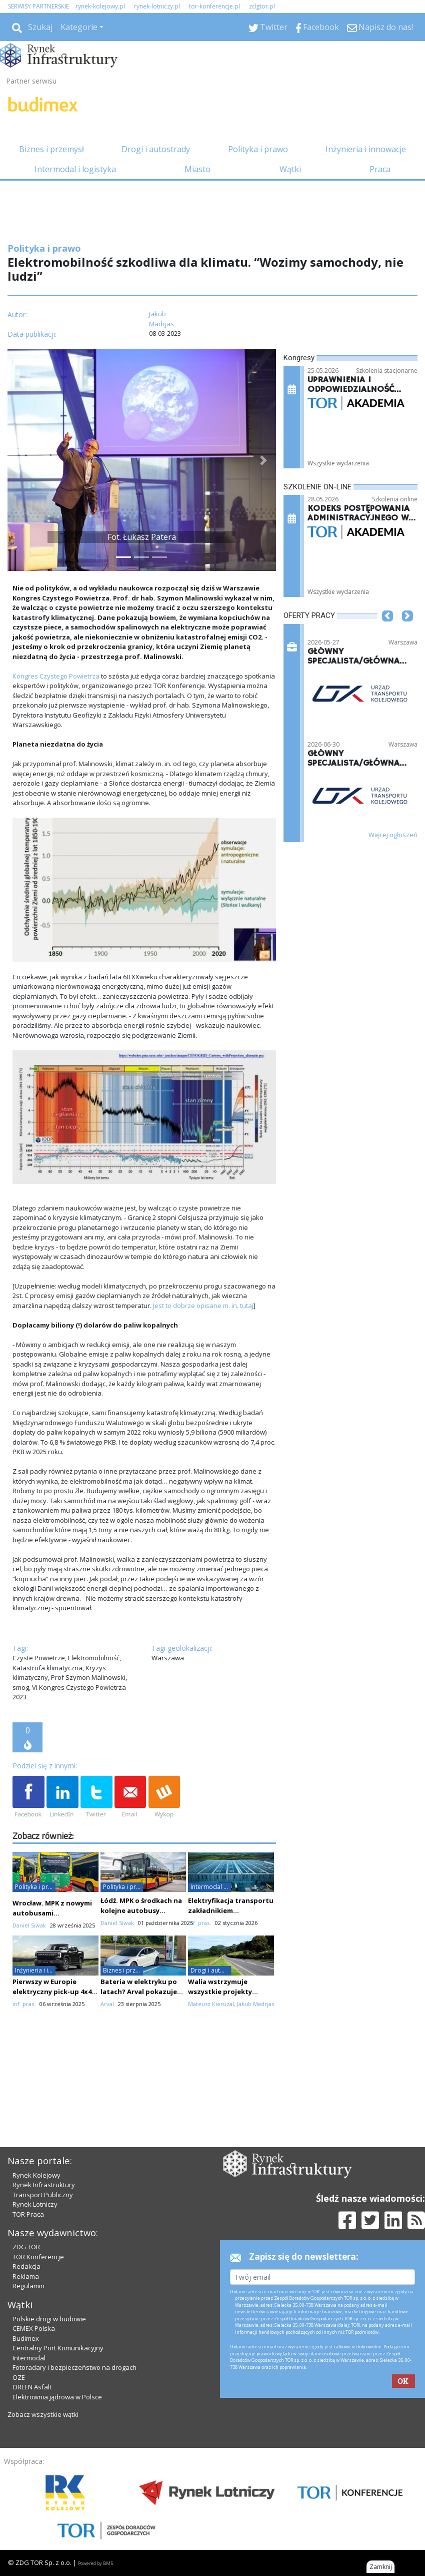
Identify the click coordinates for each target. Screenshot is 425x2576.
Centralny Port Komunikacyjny (58, 2347)
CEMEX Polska (33, 2328)
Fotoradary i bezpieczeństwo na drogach (74, 2367)
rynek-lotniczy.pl (157, 6)
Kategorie (79, 27)
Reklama (25, 2276)
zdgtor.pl (262, 6)
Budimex (25, 2338)
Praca (380, 169)
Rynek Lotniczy (35, 2204)
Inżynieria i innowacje (366, 149)
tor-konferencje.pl (214, 6)
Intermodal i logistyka (75, 169)
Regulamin (28, 2285)
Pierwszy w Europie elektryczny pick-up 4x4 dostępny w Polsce (52, 1991)
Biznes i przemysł (51, 149)
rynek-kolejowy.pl (100, 6)
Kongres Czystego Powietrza (56, 676)
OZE (18, 2377)
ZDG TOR (26, 2246)
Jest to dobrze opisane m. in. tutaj (203, 1305)
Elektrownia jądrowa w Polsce (57, 2396)
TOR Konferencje (38, 2256)
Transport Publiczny (42, 2194)
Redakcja (26, 2266)
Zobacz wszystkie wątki (43, 2414)
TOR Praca (28, 2214)
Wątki (290, 169)
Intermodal (29, 2357)
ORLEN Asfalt (32, 2386)
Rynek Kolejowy (36, 2175)
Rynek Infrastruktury (43, 2184)
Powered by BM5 (95, 2563)
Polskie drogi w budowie (49, 2318)
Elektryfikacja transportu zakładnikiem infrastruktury (231, 1910)
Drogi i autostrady (156, 149)
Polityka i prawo (258, 149)
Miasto (197, 169)
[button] (20, 460)
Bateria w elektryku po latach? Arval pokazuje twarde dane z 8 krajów (139, 1991)
